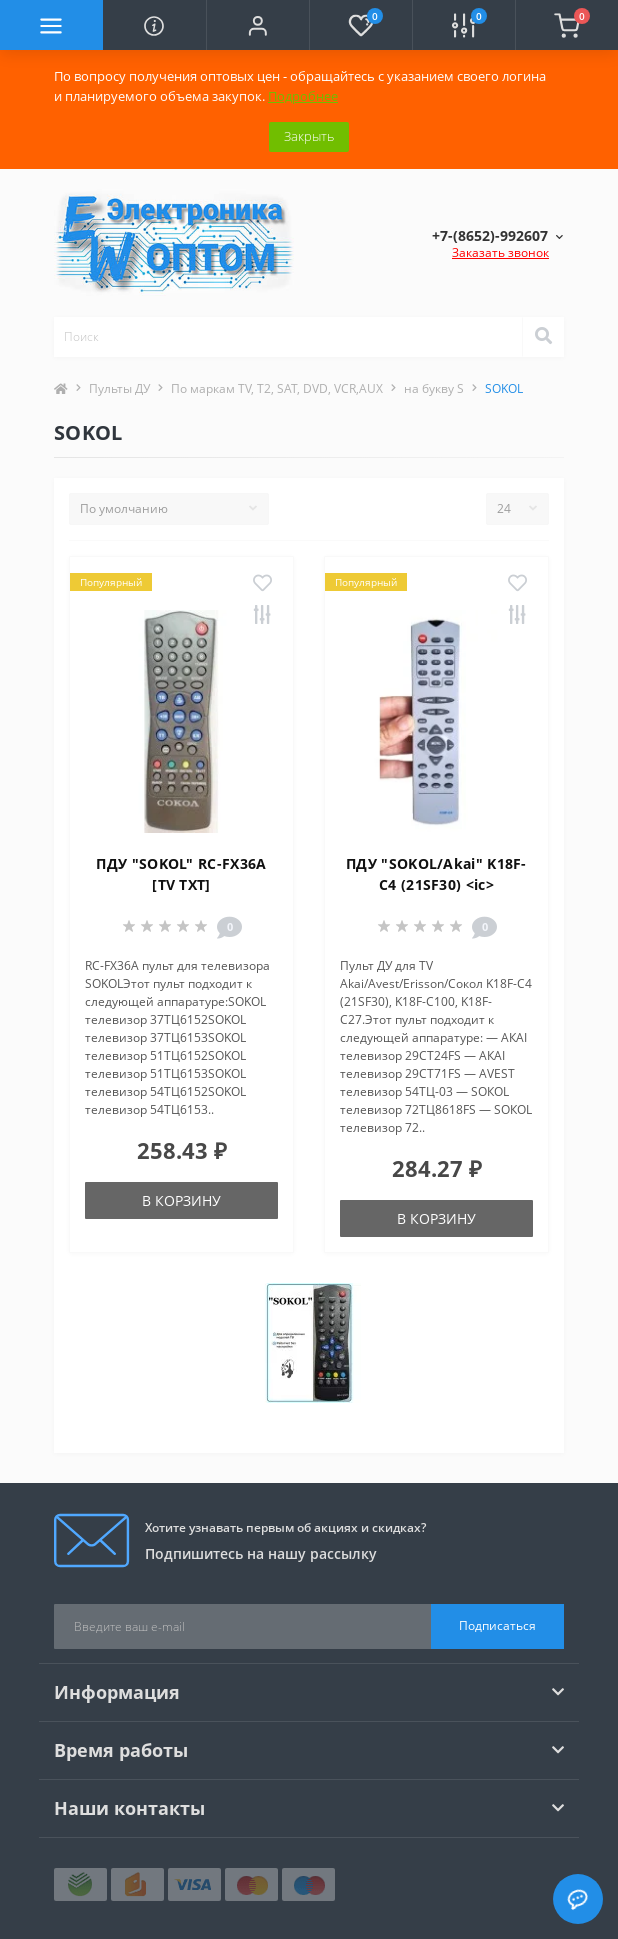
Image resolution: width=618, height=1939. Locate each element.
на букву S (434, 388)
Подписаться (497, 1625)
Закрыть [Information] (309, 136)
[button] (257, 25)
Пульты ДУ (119, 388)
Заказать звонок (500, 252)
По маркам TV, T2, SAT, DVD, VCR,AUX (277, 388)
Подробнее (303, 96)
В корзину (181, 1200)
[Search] (543, 337)
